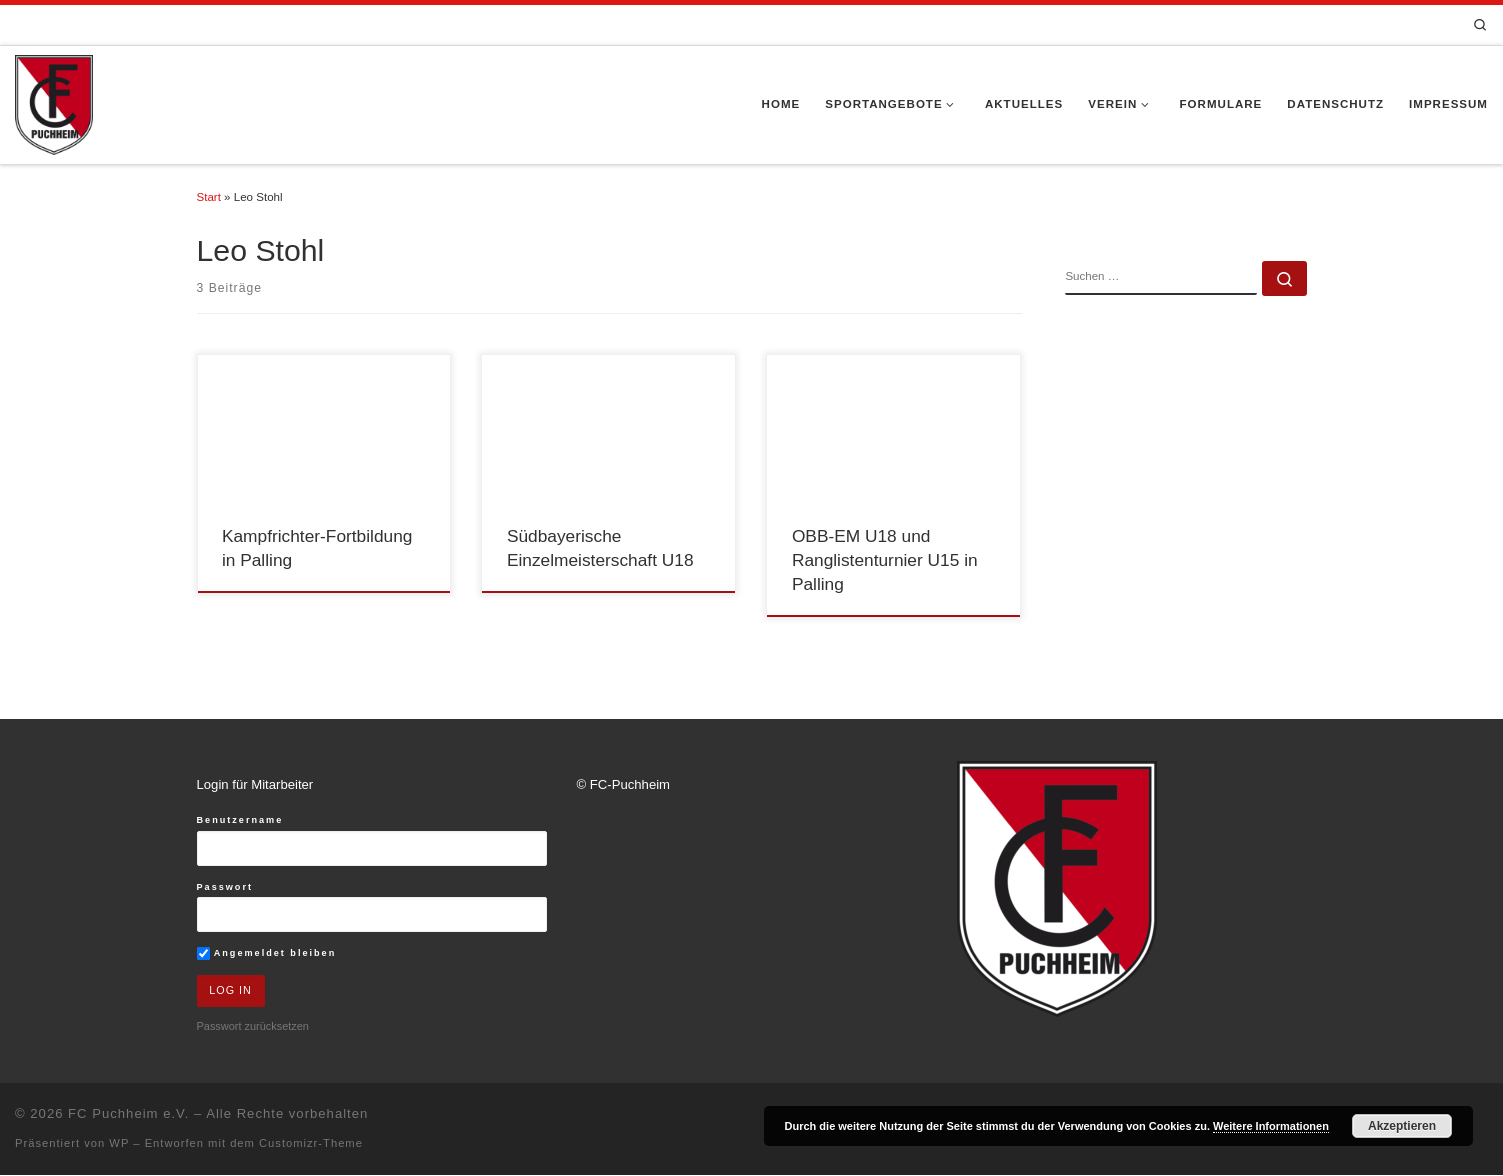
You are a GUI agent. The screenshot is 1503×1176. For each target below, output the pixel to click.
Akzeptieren (1402, 1126)
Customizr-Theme (311, 1144)
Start (209, 197)
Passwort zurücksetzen (253, 1027)
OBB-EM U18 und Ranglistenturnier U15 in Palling (885, 560)
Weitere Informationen (1271, 1126)
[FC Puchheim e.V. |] (54, 103)
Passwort (225, 887)
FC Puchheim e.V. (128, 1114)
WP (119, 1144)
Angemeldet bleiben (267, 953)
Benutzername (240, 820)
